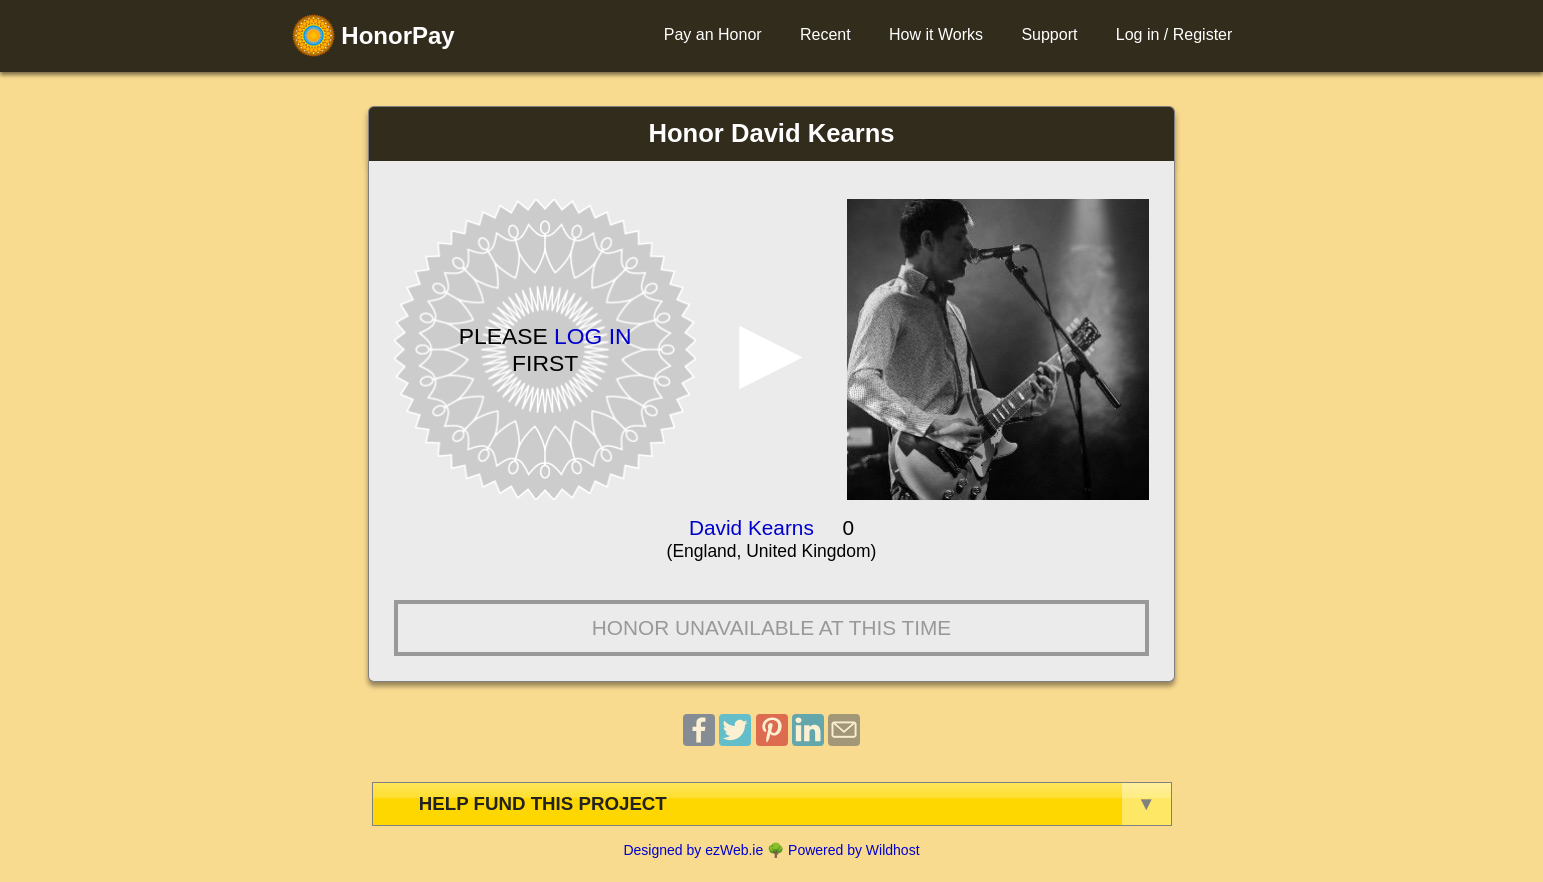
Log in (593, 336)
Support (1049, 34)
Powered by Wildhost (854, 850)
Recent (825, 34)
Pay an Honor (713, 34)
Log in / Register (1174, 34)
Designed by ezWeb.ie (693, 850)
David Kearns (751, 527)
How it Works (936, 34)
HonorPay (373, 35)
